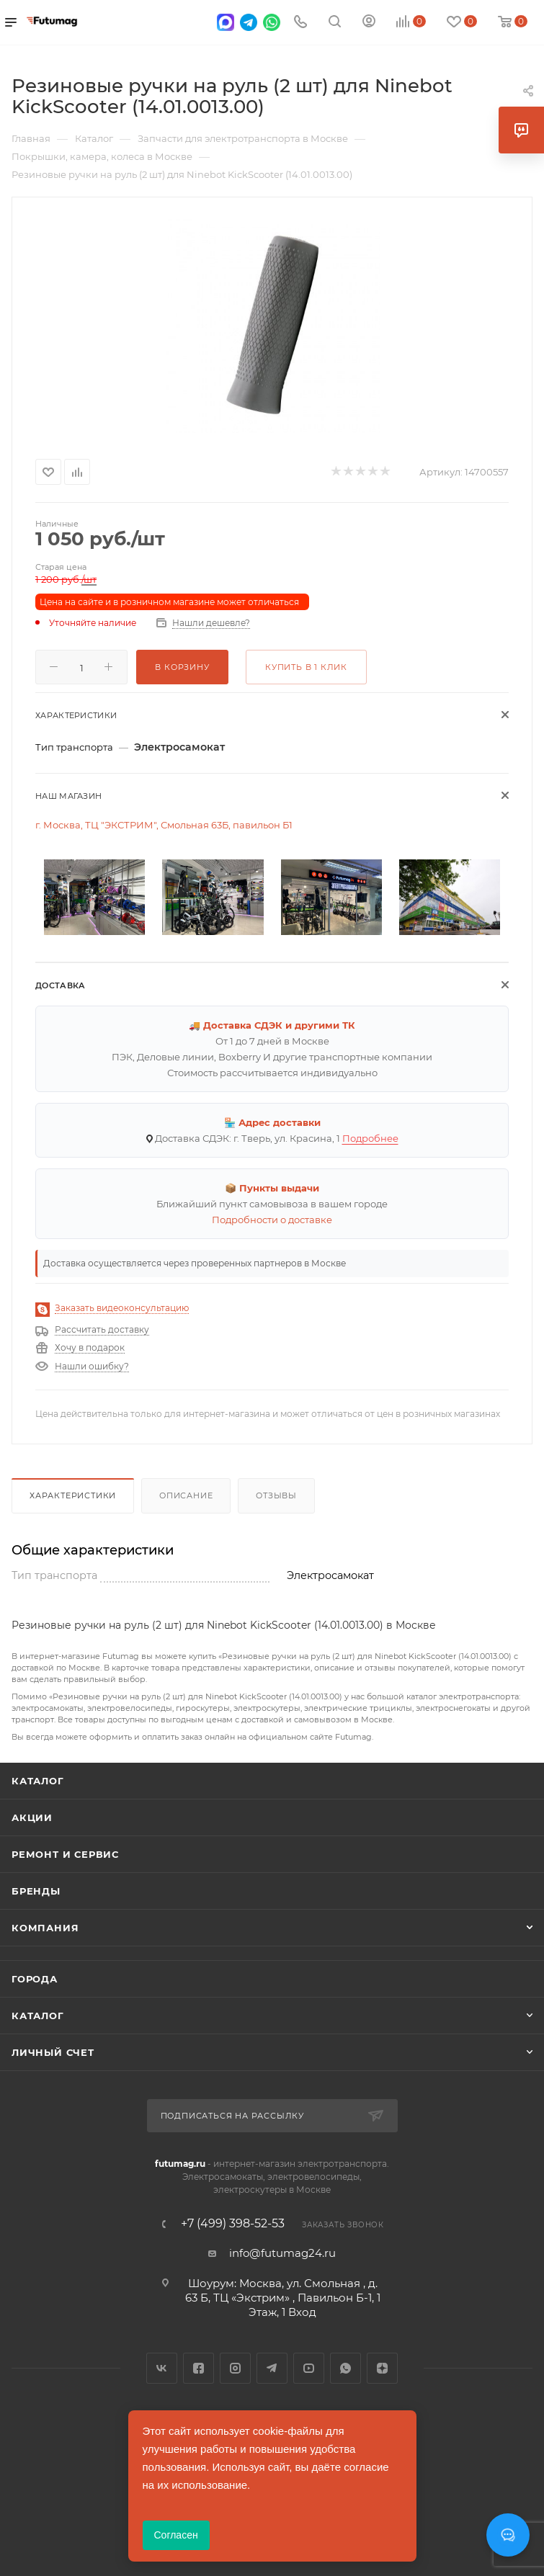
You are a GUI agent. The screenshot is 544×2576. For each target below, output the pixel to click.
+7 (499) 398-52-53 (233, 2224)
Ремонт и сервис (65, 1854)
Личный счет (53, 2052)
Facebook (198, 2368)
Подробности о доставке (272, 1219)
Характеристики (73, 1495)
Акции (32, 1817)
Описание (186, 1495)
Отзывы (276, 1495)
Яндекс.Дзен (382, 2368)
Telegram (272, 2368)
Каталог (38, 1780)
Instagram (235, 2368)
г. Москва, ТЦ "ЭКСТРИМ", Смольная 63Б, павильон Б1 (164, 825)
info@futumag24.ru (282, 2253)
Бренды (36, 1891)
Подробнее (370, 1138)
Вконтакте (161, 2368)
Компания (45, 1927)
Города (35, 1979)
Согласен (176, 2535)
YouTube (308, 2368)
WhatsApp (345, 2368)
